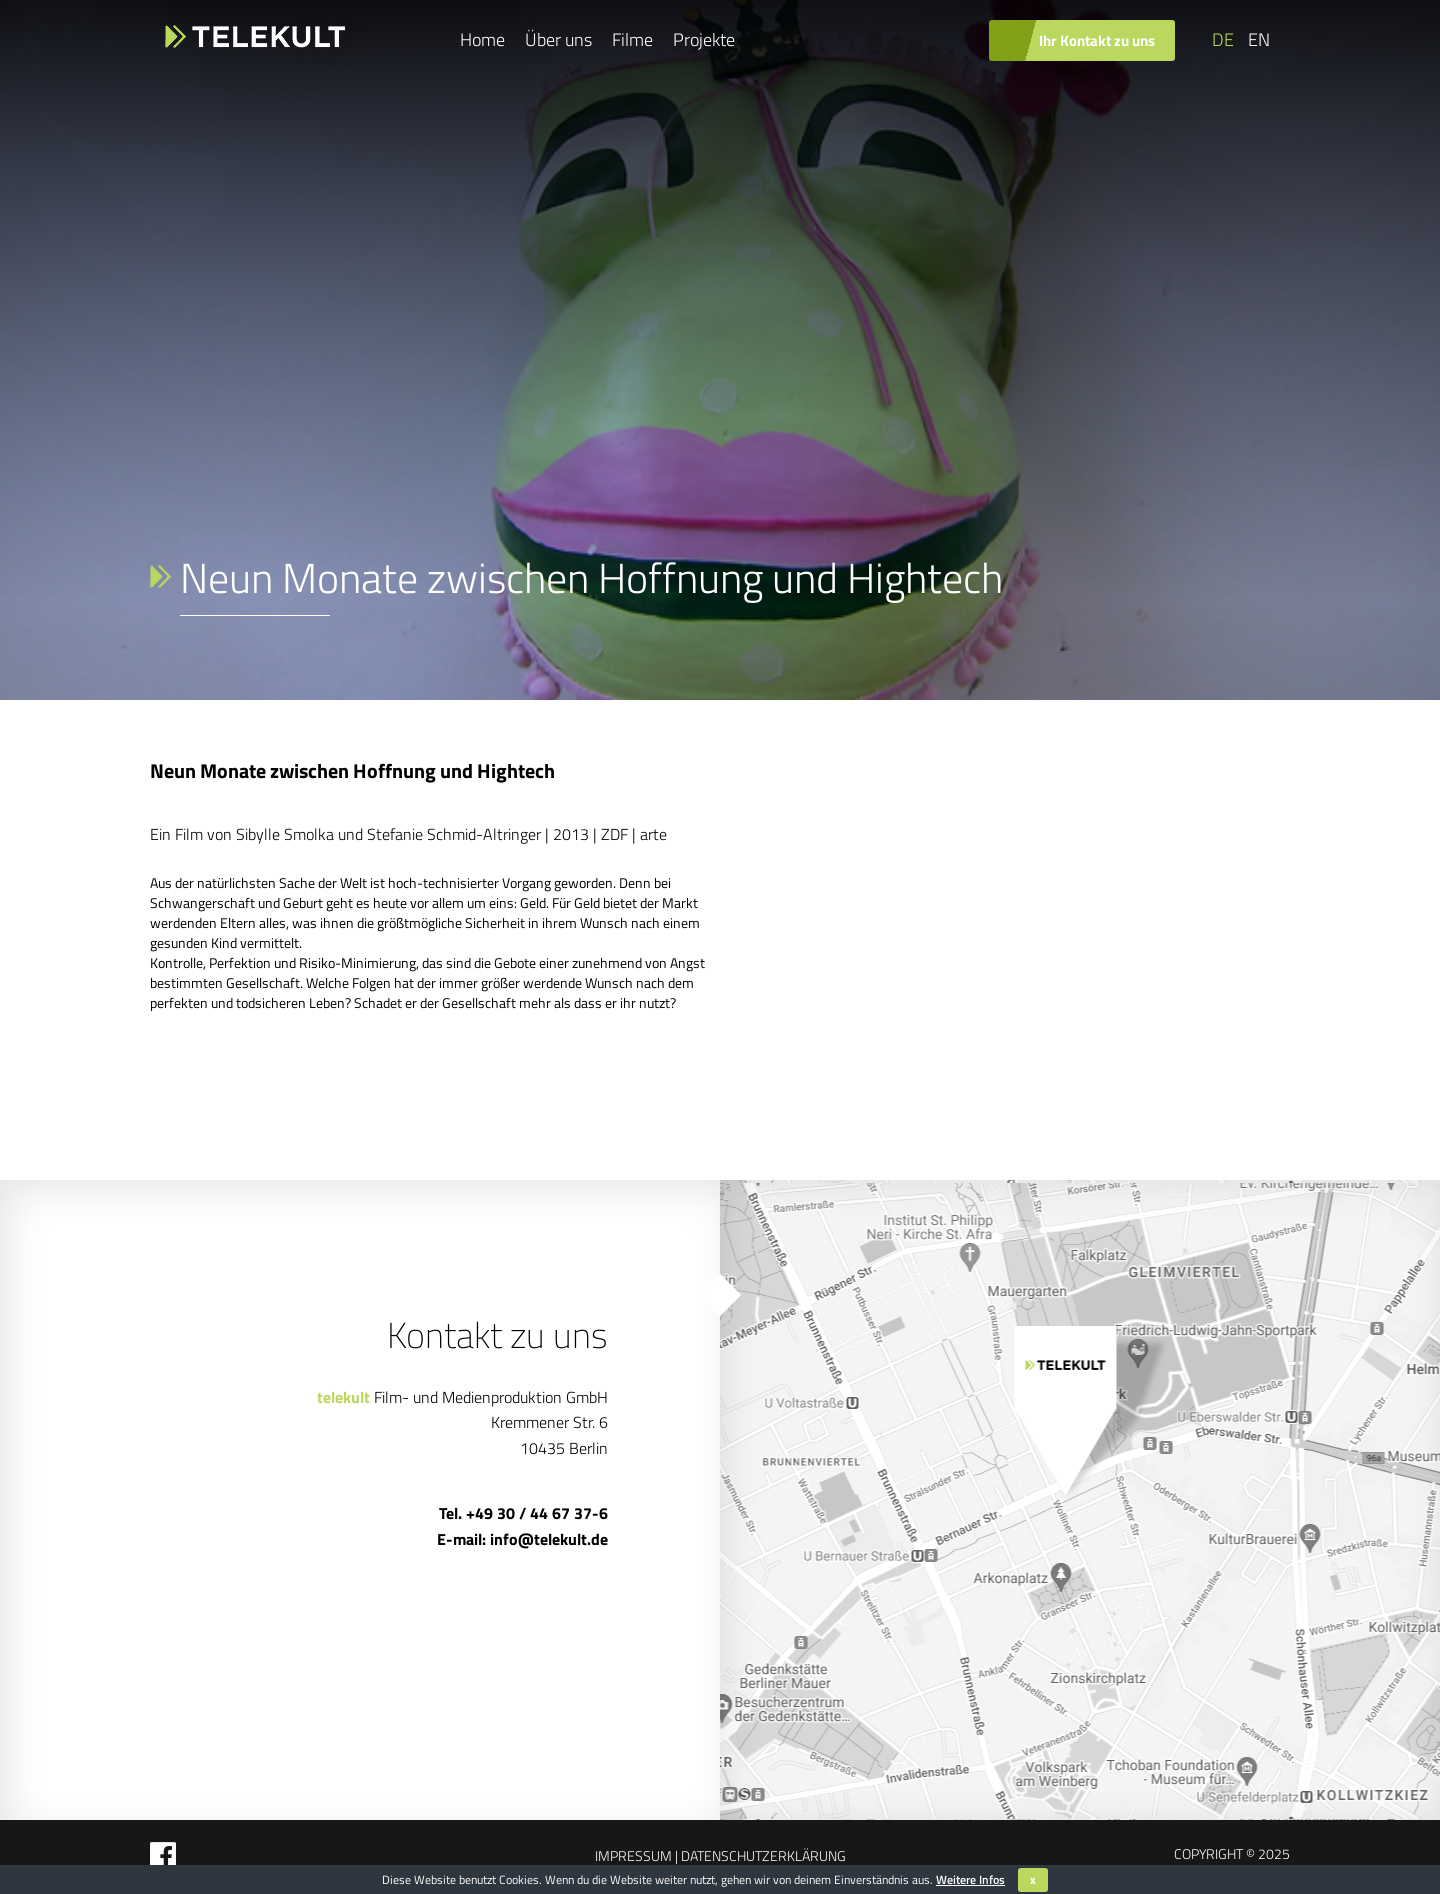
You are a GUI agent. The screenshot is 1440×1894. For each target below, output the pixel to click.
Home (482, 39)
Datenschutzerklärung (762, 1855)
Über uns (558, 39)
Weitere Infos (970, 1879)
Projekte (704, 39)
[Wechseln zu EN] (1257, 40)
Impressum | (636, 1855)
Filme (632, 39)
